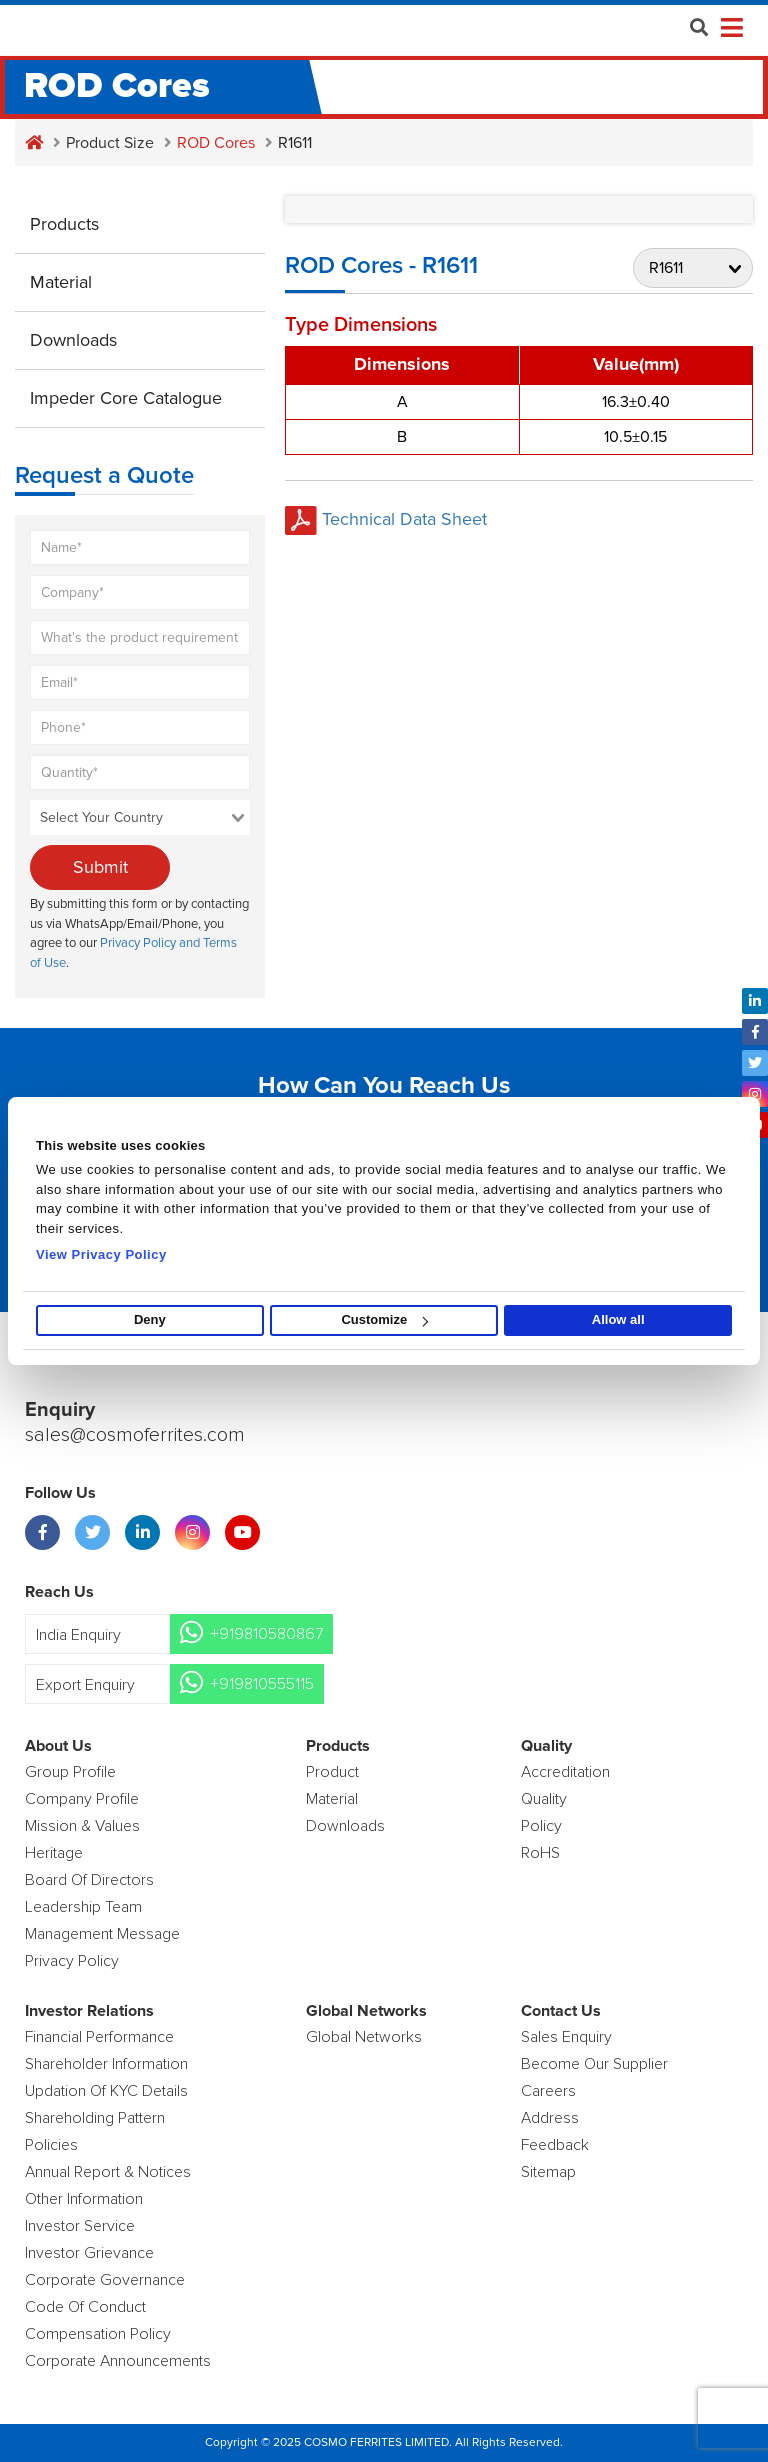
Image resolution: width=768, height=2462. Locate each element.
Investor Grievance (89, 2253)
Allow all (618, 1320)
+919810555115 (262, 1684)
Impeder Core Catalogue (126, 398)
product (332, 1772)
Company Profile (82, 1799)
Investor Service (80, 2226)
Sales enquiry (566, 2037)
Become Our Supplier (594, 2064)
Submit (100, 867)
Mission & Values (82, 1826)
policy (541, 1826)
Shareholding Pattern (95, 2118)
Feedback (555, 2145)
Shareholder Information (106, 2064)
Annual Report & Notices (108, 2172)
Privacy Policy (72, 1961)
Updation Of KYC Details (106, 2091)
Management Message (102, 1934)
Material (61, 282)
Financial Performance (99, 2037)
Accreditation (565, 1772)
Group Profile (70, 1772)
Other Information (84, 2199)
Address (550, 2118)
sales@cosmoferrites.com (135, 1436)
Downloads (73, 340)
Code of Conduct (85, 2307)
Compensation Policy (98, 2334)
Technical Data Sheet (386, 519)
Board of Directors (89, 1880)
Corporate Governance (105, 2280)
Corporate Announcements (118, 2361)
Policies (51, 2145)
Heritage (54, 1853)
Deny (150, 1320)
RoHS (540, 1853)
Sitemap (548, 2172)
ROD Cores (216, 143)
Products (64, 224)
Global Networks (364, 2037)
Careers (548, 2091)
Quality (544, 1799)
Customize (384, 1320)
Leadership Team (83, 1907)
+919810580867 (266, 1634)
